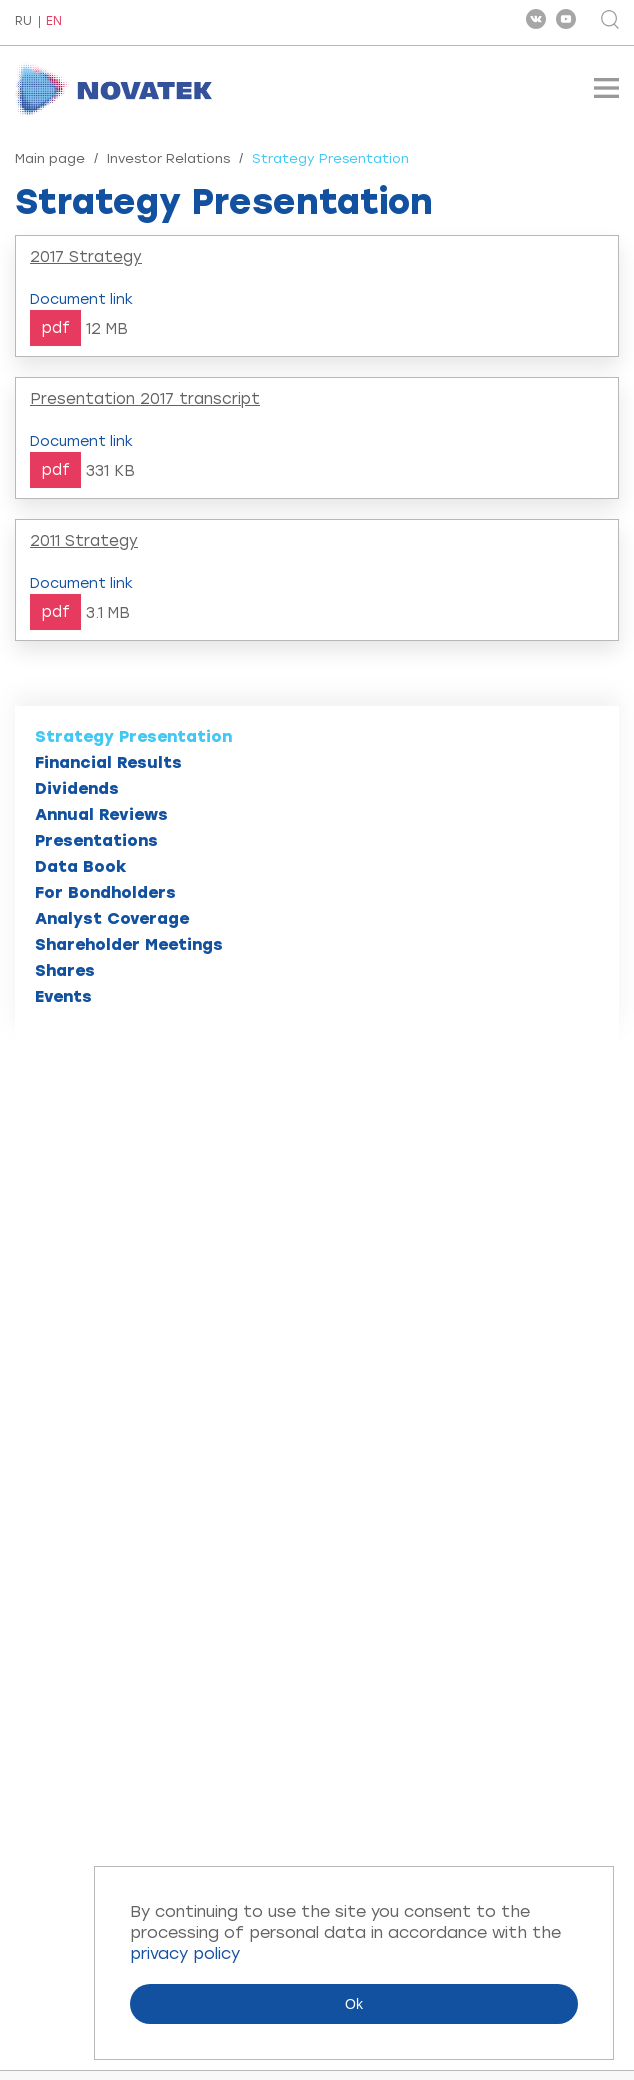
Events (63, 996)
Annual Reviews (101, 814)
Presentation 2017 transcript (145, 399)
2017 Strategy (86, 257)
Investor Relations (168, 158)
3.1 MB (108, 613)
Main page (50, 158)
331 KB (110, 471)
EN (54, 21)
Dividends (77, 788)
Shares (65, 970)
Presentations (96, 840)
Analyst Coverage (112, 918)
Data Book (81, 866)
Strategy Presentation (133, 736)
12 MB (107, 329)
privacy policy (185, 1953)
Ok (354, 2004)
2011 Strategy (84, 541)
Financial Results (108, 762)
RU (23, 22)
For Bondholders (105, 892)
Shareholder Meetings (129, 944)
